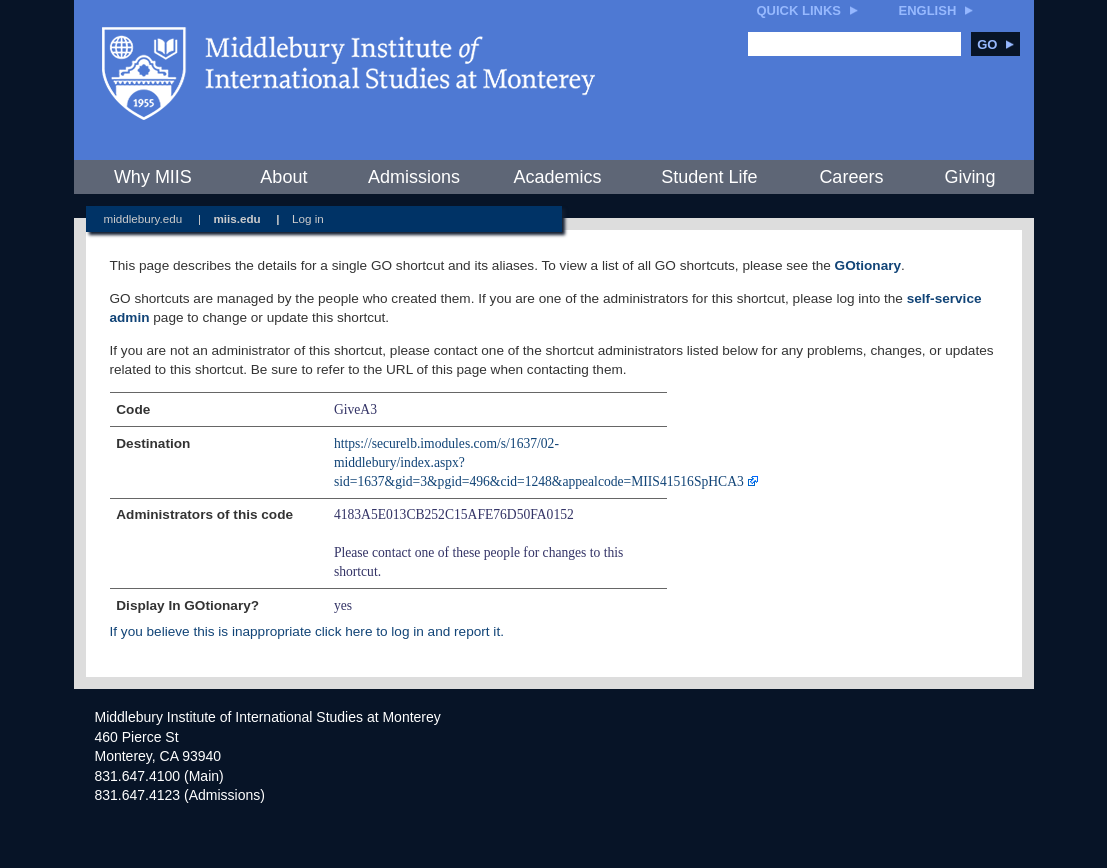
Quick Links (799, 10)
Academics (557, 177)
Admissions (414, 177)
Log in (308, 218)
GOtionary (868, 265)
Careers (851, 177)
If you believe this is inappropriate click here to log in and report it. (307, 631)
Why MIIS (153, 177)
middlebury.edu (143, 218)
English (928, 10)
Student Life (709, 177)
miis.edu (236, 218)
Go (995, 44)
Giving (969, 177)
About (283, 177)
